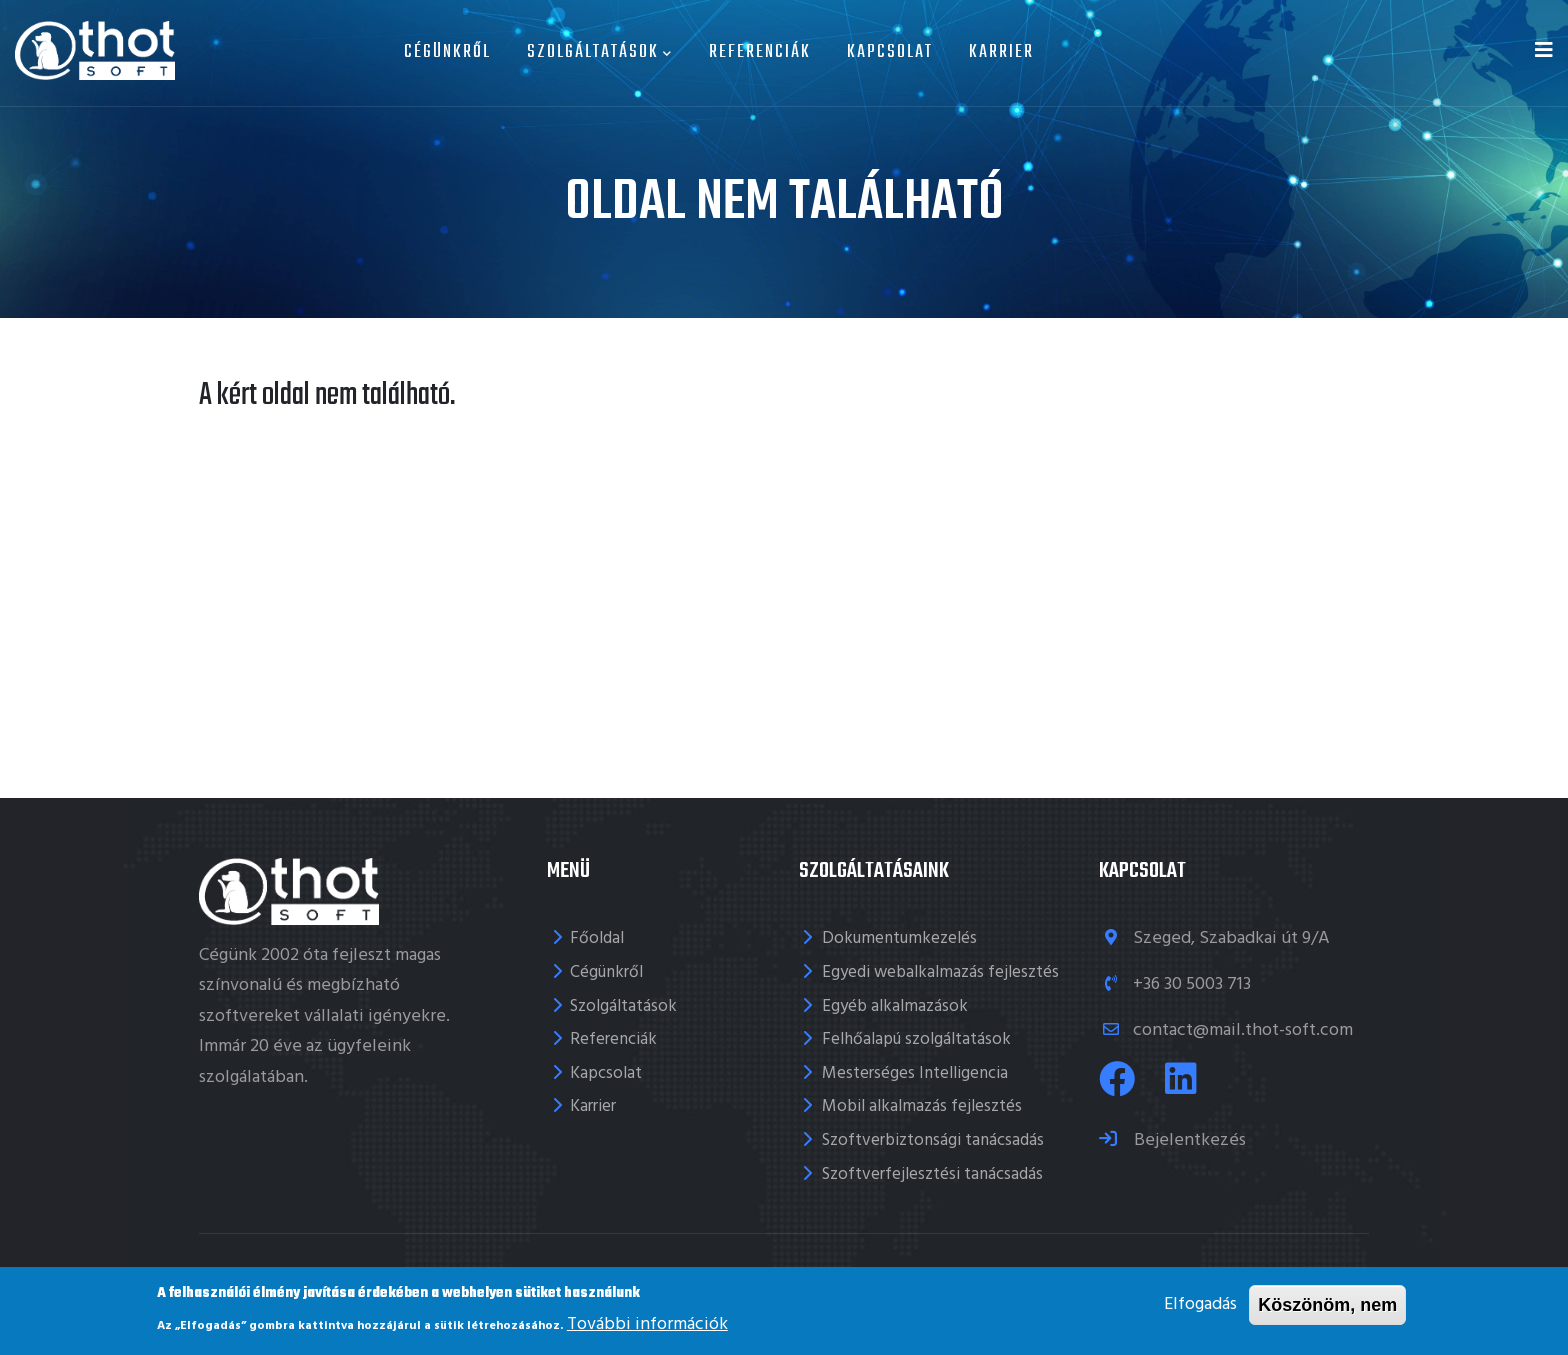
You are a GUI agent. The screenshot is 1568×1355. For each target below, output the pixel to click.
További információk (647, 1328)
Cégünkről (447, 52)
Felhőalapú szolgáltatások (916, 1039)
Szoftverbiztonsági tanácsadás (933, 1140)
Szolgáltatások (600, 52)
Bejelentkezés (1188, 1140)
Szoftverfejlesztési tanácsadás (932, 1174)
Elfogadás (1200, 1308)
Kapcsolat (890, 52)
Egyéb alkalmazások (895, 1006)
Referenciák (760, 52)
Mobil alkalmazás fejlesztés (922, 1106)
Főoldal (597, 938)
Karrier (1001, 52)
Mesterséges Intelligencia (915, 1073)
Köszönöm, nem (1327, 1309)
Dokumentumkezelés (899, 938)
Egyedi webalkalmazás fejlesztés (940, 972)
